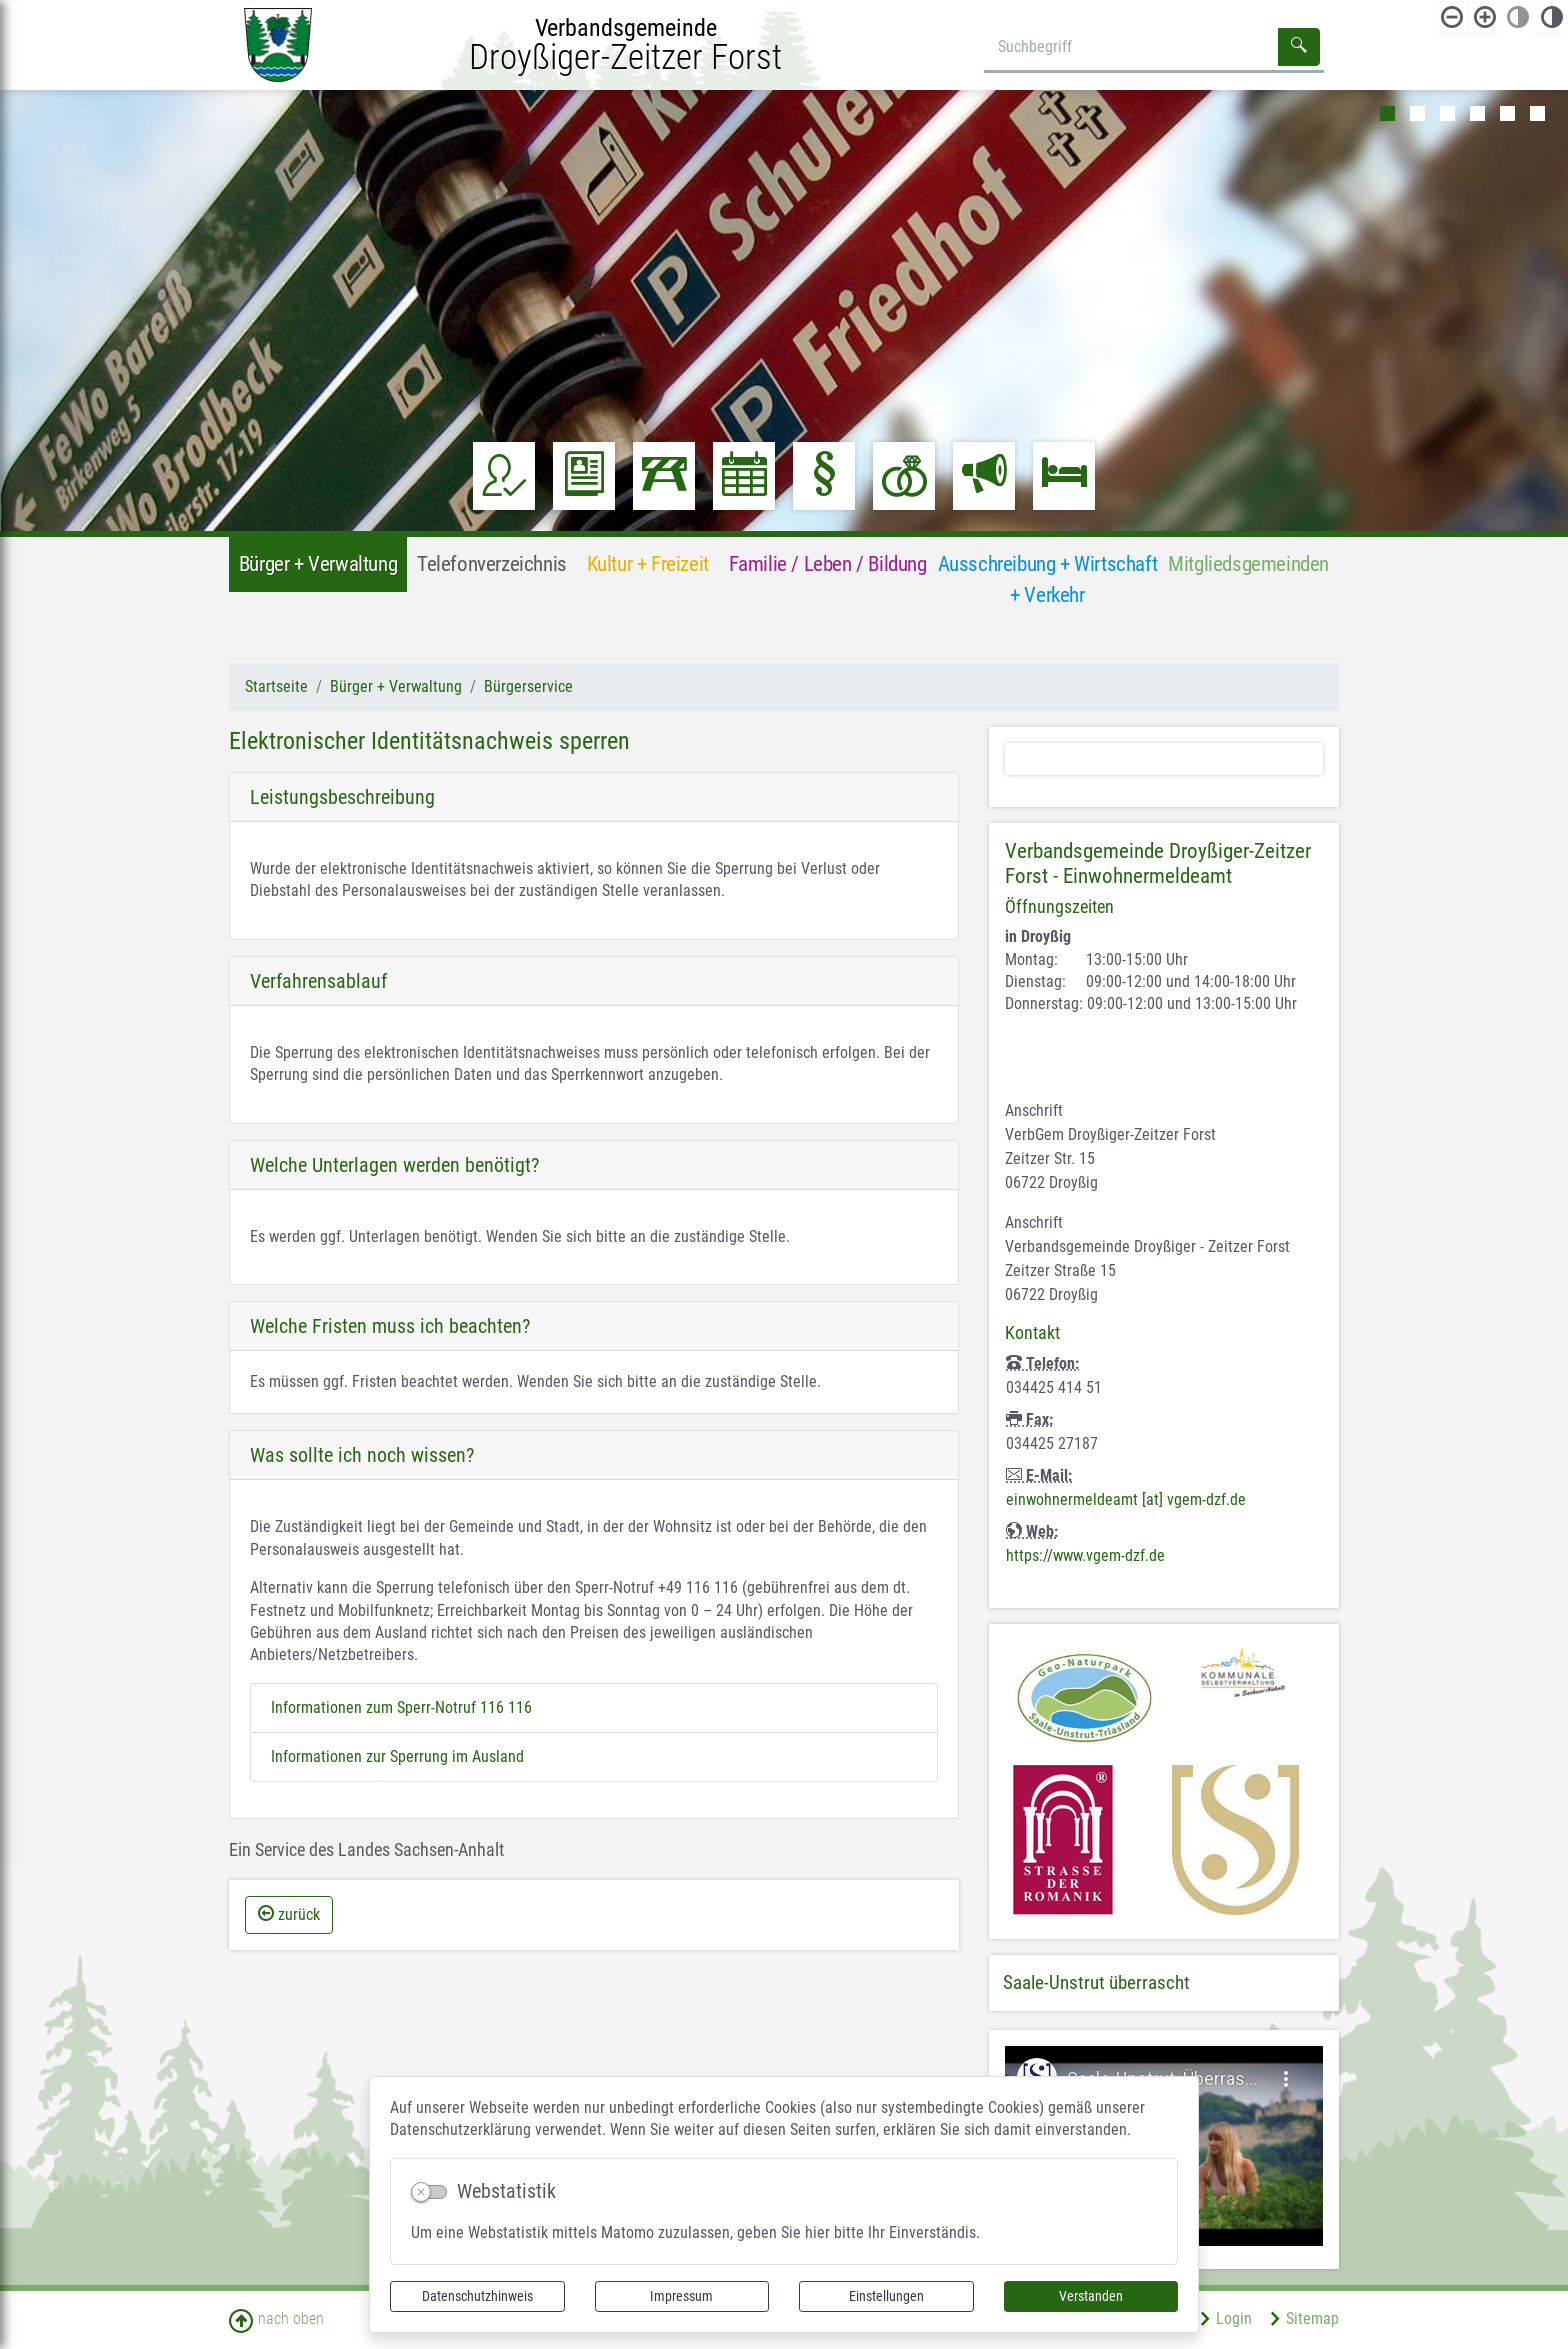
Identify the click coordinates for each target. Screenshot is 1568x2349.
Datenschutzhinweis (477, 2296)
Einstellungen (886, 2296)
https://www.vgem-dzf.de (1085, 1555)
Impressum (681, 2296)
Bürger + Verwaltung (396, 686)
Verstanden (1091, 2296)
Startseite (276, 686)
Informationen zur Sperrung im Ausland (397, 1756)
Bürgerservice (528, 686)
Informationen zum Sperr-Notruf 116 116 (401, 1707)
